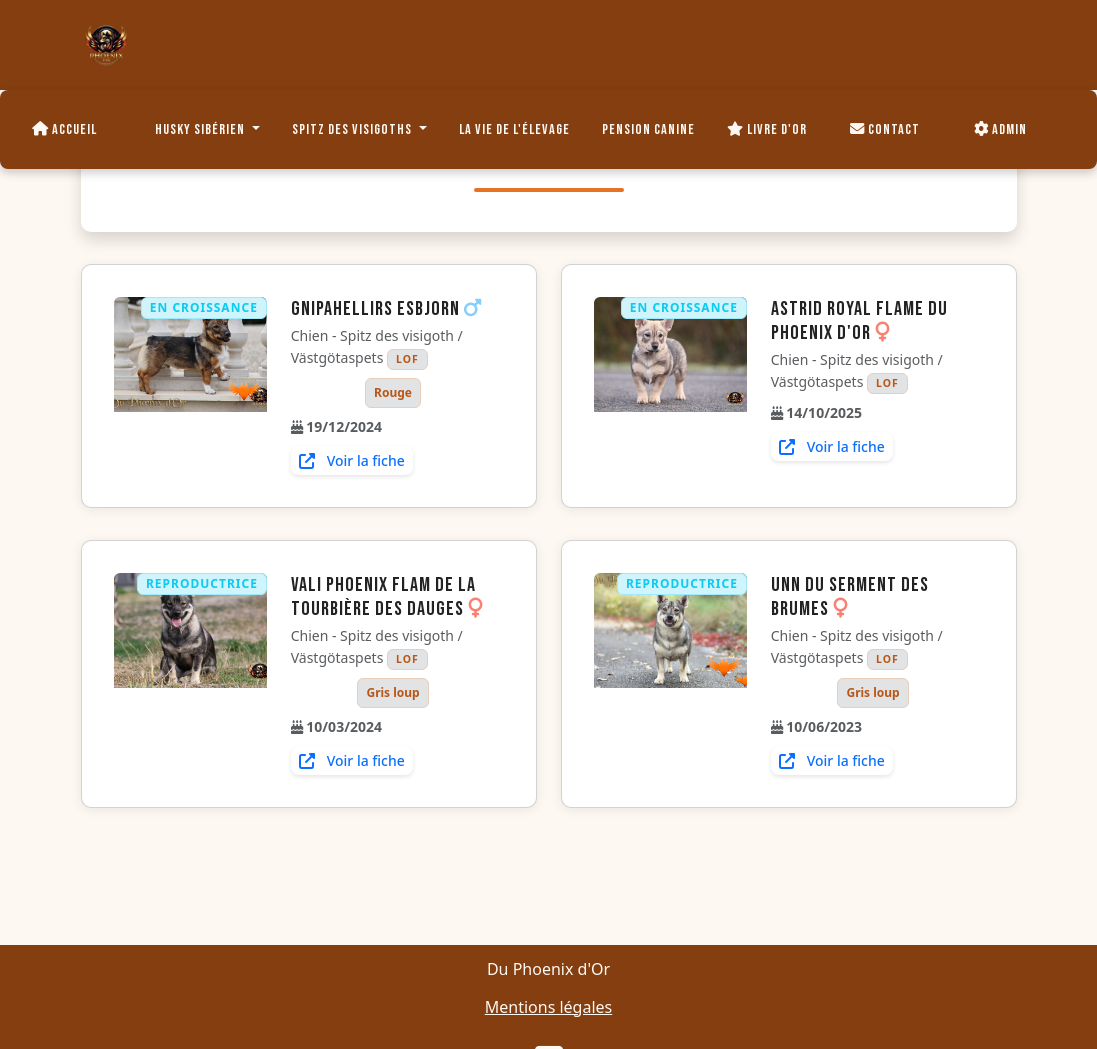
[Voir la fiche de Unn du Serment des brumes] (670, 674)
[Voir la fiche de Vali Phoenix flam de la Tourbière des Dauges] (190, 674)
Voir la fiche (352, 460)
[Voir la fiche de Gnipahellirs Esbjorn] (190, 386)
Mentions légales (549, 1007)
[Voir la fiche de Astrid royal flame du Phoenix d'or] (670, 379)
